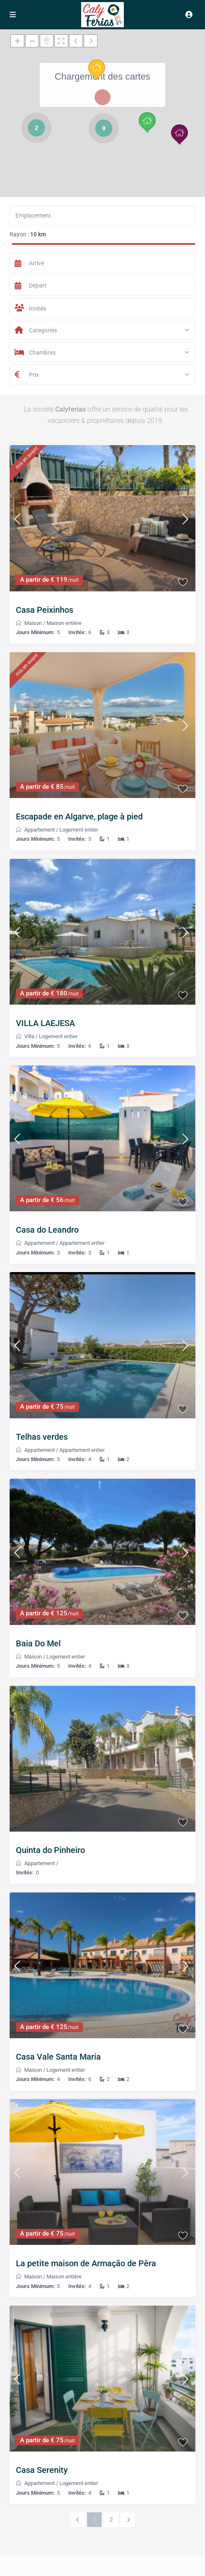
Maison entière (64, 623)
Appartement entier (82, 1243)
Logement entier (78, 830)
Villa (29, 1036)
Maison (33, 623)
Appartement (39, 830)
